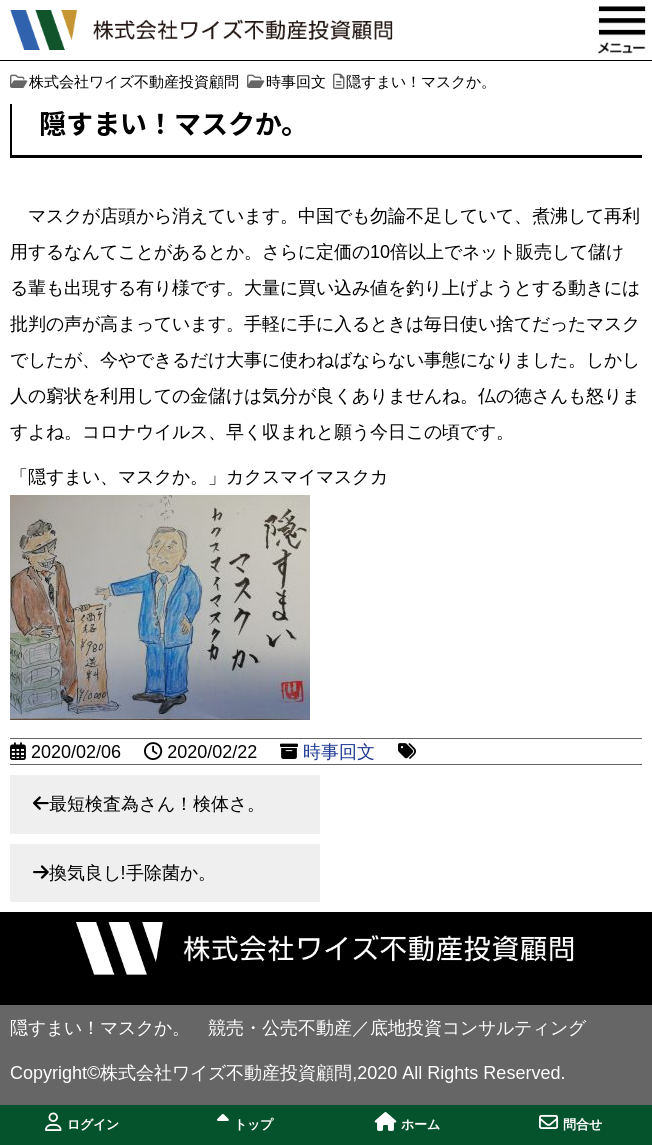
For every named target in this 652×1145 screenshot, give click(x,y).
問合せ (570, 1122)
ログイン (82, 1122)
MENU (622, 30)
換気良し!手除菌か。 (132, 873)
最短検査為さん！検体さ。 (157, 804)
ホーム (407, 1122)
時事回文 (339, 752)
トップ (245, 1122)
